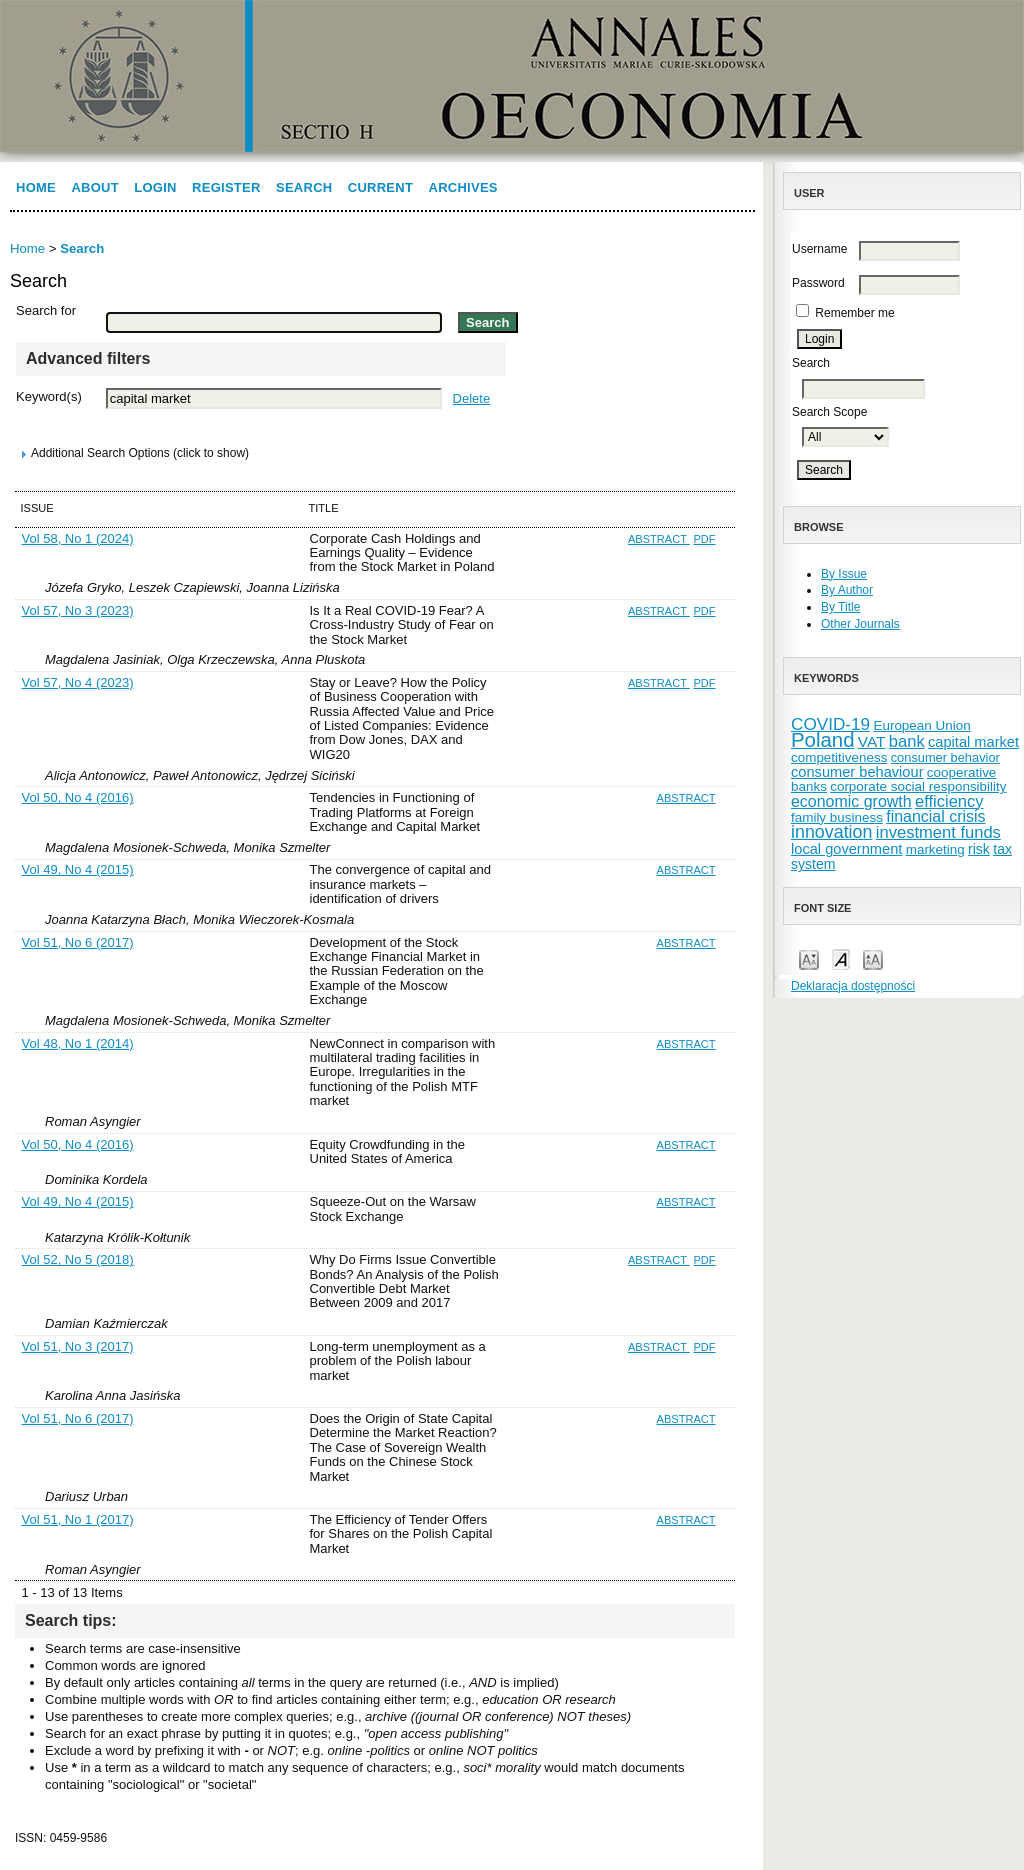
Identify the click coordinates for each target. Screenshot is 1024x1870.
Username (819, 249)
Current (380, 187)
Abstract (659, 539)
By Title (840, 607)
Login (155, 187)
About (95, 187)
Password (818, 283)
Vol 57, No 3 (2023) (78, 610)
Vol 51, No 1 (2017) (78, 1519)
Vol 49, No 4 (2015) (78, 869)
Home (36, 187)
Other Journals (860, 624)
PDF (704, 539)
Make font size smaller (809, 958)
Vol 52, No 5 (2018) (78, 1259)
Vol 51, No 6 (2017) (78, 942)
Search (304, 187)
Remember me (854, 313)
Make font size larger (873, 958)
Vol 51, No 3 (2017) (78, 1346)
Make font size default (841, 958)
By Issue (844, 574)
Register (226, 187)
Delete (472, 398)
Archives (463, 187)
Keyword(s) (49, 396)
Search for (46, 310)
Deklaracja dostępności (853, 986)
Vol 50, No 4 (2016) (78, 797)
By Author (847, 590)
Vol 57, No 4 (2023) (78, 682)
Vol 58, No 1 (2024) (78, 538)
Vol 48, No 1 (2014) (78, 1043)
